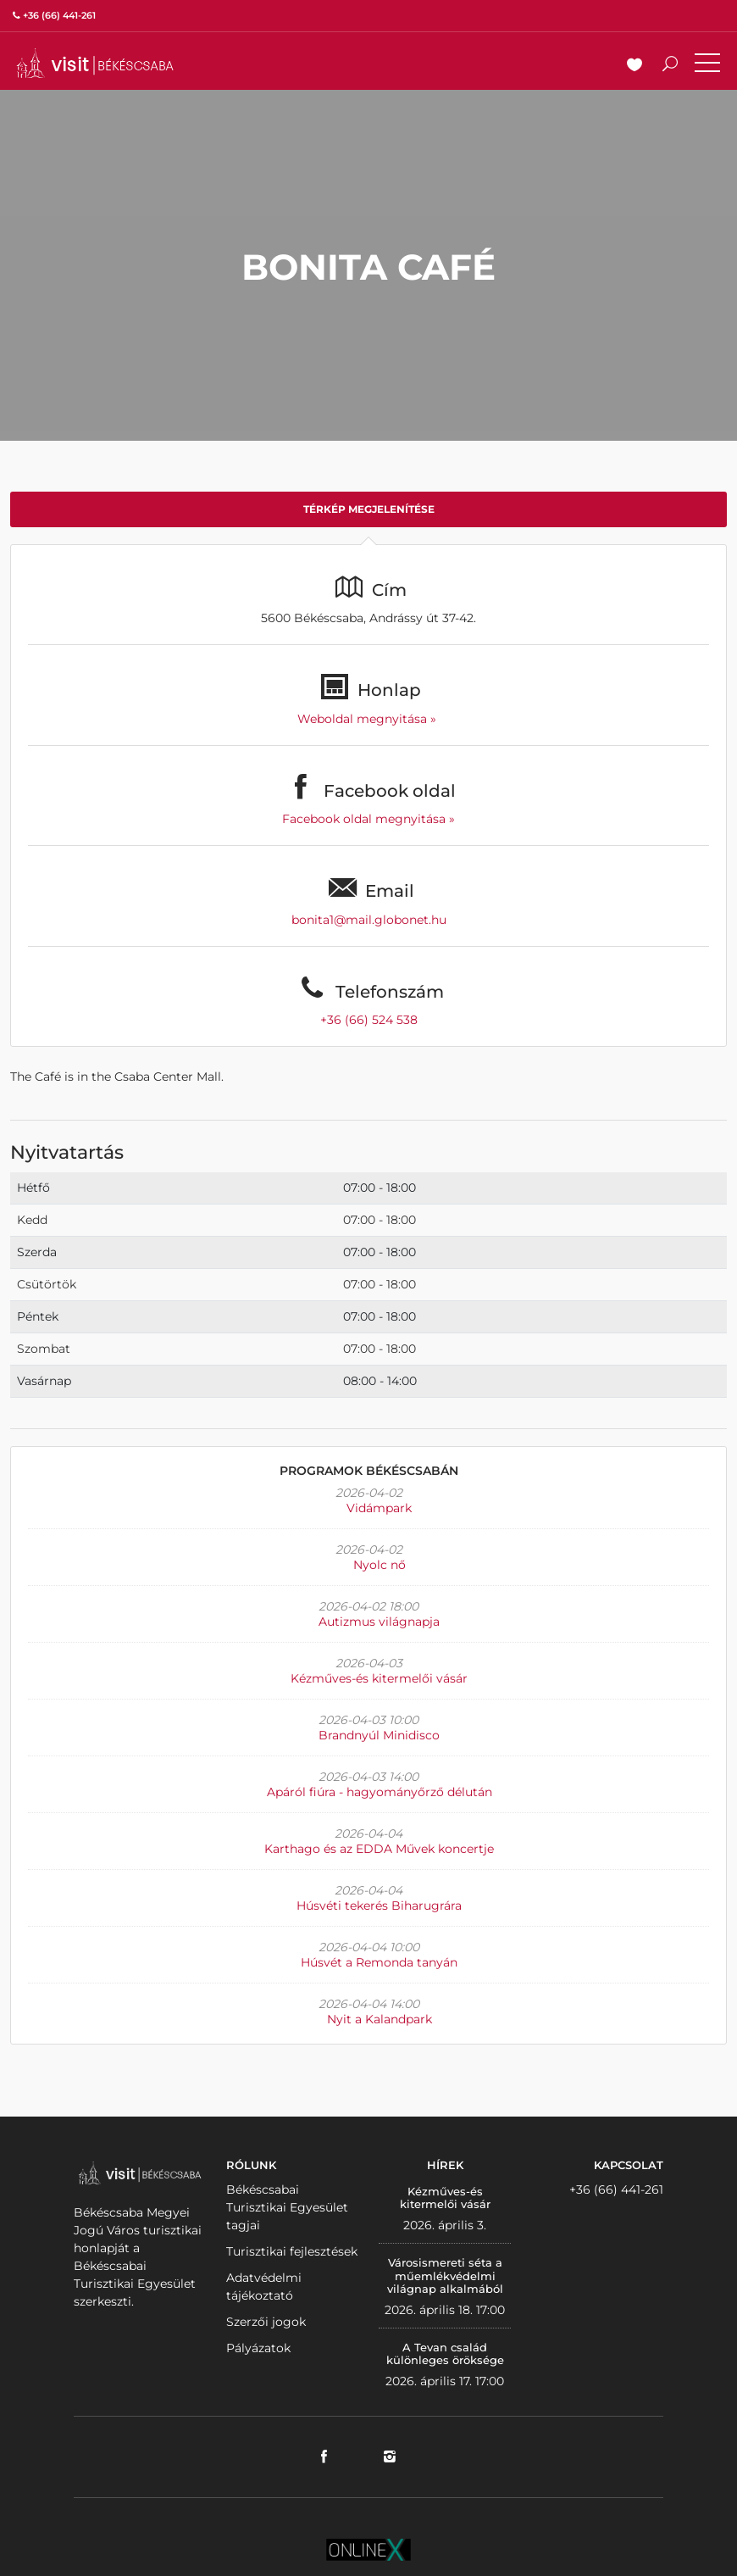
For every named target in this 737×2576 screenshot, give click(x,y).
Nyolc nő (379, 1564)
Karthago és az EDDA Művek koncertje (379, 1848)
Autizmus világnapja (379, 1621)
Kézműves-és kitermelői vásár (379, 1678)
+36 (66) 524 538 (369, 1019)
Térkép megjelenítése (369, 509)
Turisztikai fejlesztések (291, 2251)
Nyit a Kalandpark (379, 2019)
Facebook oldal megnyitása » (368, 818)
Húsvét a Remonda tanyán (379, 1962)
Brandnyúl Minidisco (379, 1735)
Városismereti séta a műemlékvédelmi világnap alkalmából (445, 2275)
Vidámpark (379, 1508)
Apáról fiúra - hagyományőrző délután (379, 1792)
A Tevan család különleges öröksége (445, 2353)
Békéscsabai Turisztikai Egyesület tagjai (287, 2207)
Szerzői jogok (266, 2321)
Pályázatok (258, 2348)
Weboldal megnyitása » (368, 718)
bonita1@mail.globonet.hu (368, 919)
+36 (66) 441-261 (616, 2189)
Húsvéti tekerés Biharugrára (379, 1905)
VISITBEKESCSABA (95, 63)
